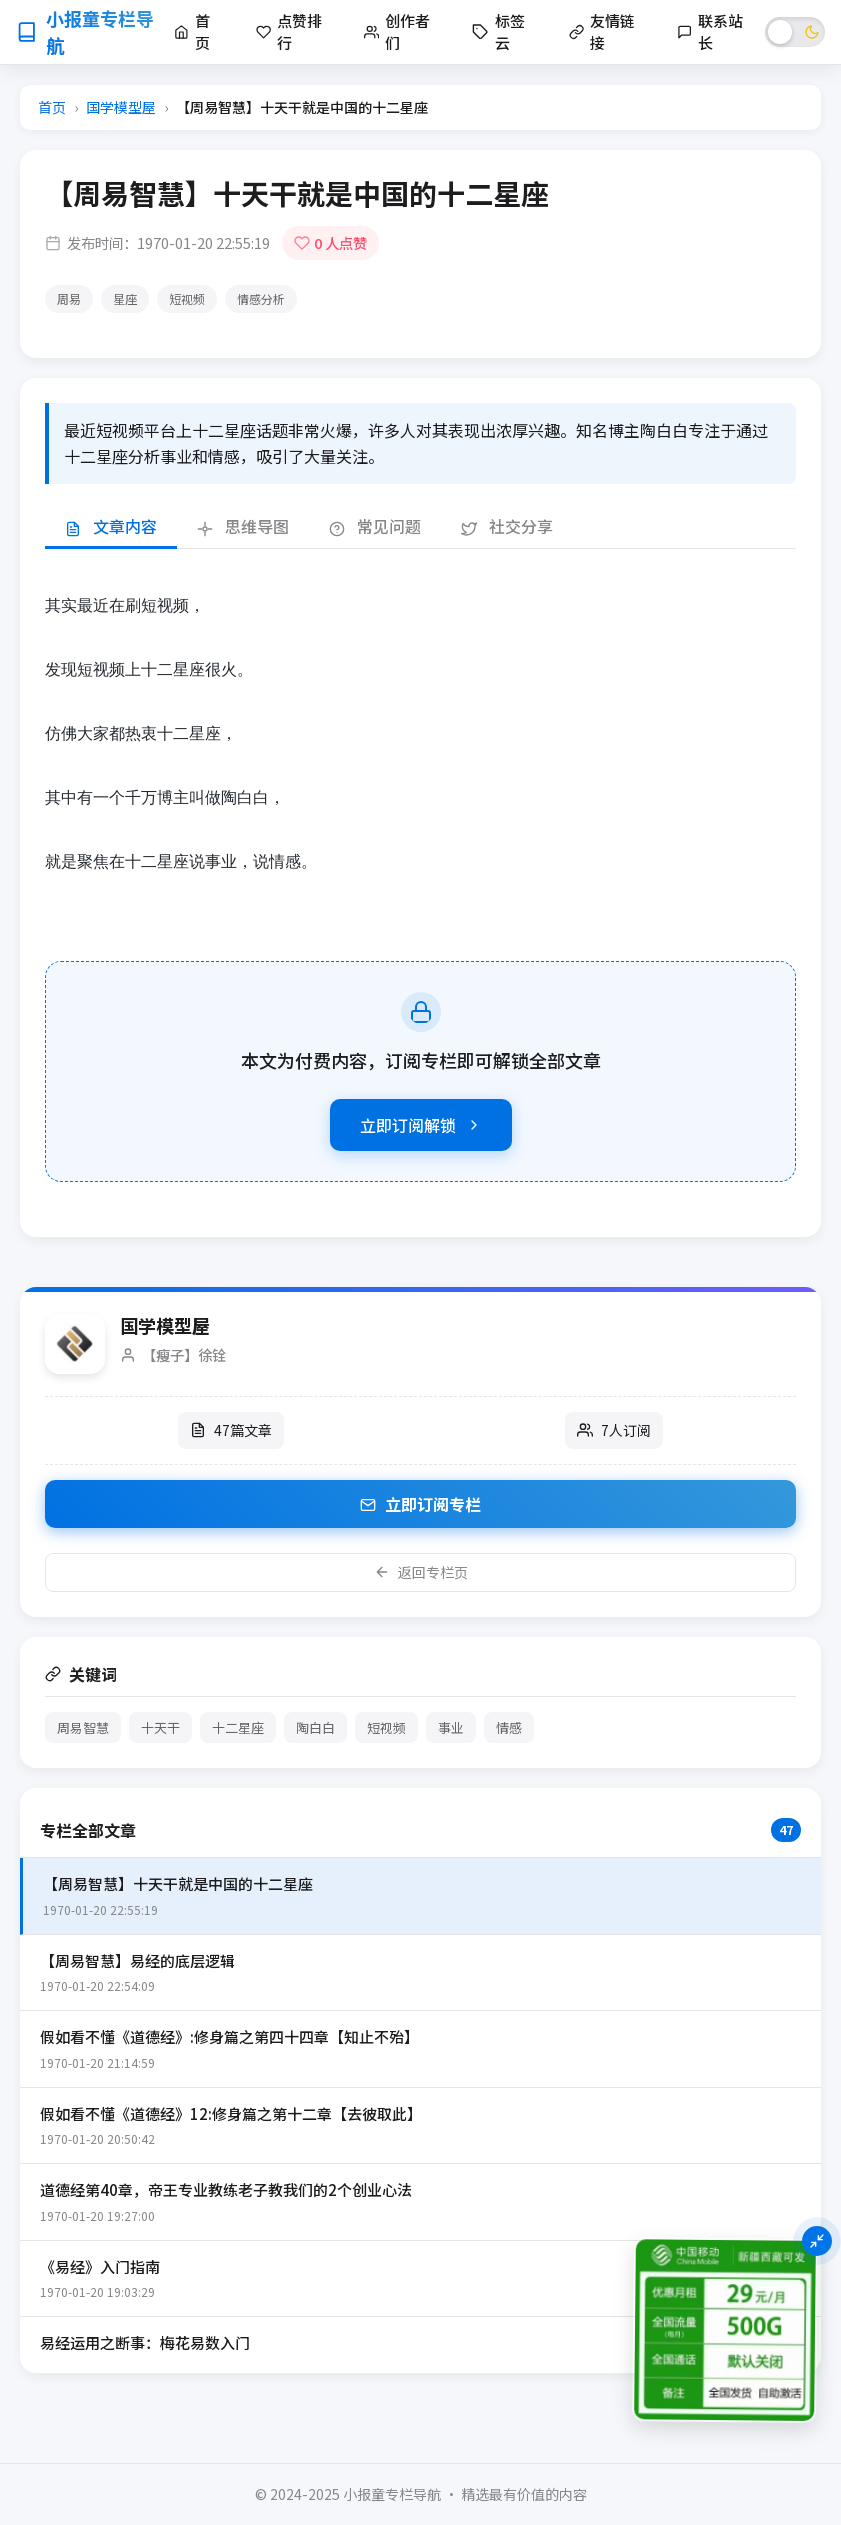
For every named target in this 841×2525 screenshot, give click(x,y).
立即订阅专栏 (420, 1504)
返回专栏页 (421, 1572)
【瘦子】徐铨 (184, 1354)
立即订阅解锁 (421, 1125)
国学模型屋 (121, 107)
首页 (52, 107)
